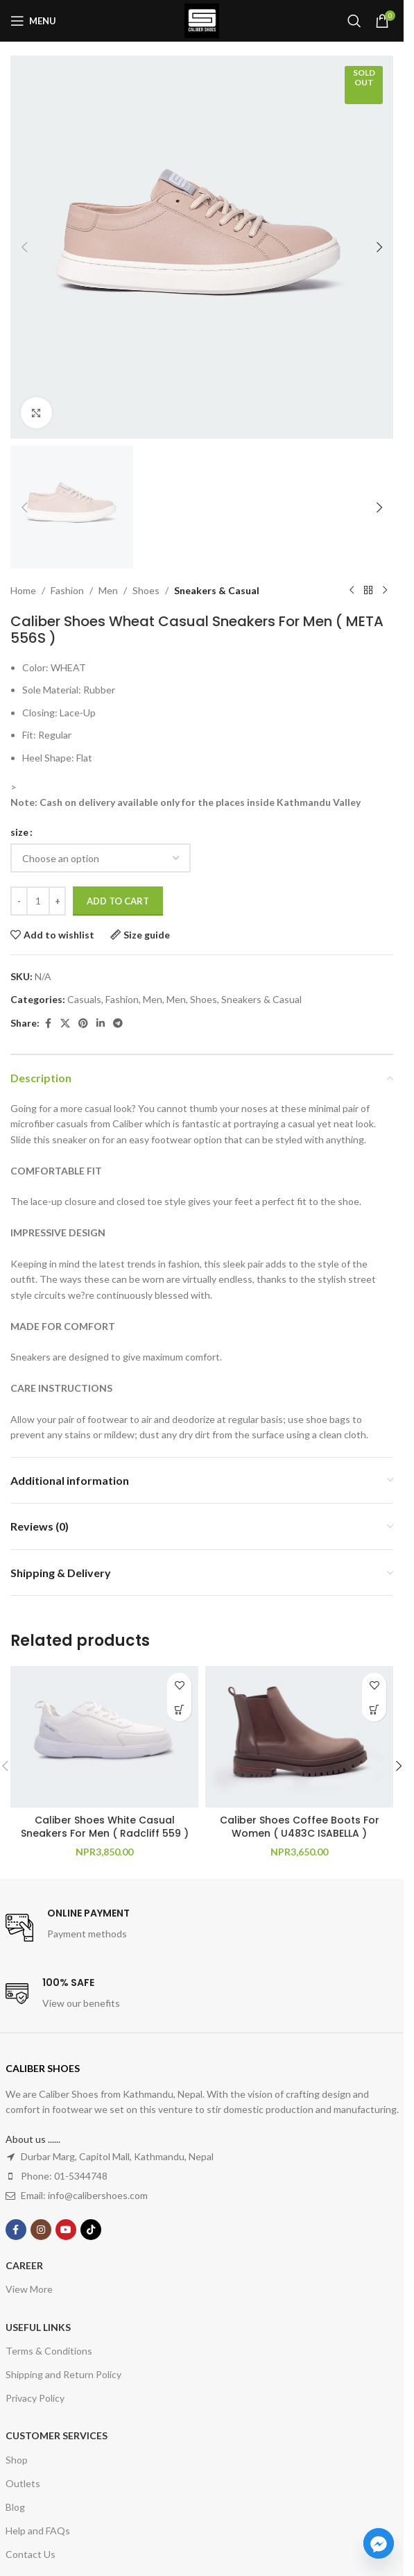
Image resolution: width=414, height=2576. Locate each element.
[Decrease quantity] (19, 901)
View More (29, 2289)
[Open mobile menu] (33, 21)
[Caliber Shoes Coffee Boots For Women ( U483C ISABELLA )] (299, 1736)
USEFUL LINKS (38, 2327)
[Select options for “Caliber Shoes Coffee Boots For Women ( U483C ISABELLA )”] (374, 1709)
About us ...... (33, 2139)
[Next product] (385, 590)
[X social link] (65, 1023)
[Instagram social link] (41, 2229)
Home (23, 590)
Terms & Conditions (49, 2351)
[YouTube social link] (65, 2229)
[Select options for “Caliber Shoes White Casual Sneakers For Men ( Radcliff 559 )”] (179, 1709)
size (19, 832)
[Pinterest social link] (83, 1023)
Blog (15, 2507)
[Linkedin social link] (100, 1023)
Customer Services (56, 2435)
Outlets (23, 2483)
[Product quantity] (38, 901)
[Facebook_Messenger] (378, 2543)
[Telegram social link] (118, 1023)
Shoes (145, 590)
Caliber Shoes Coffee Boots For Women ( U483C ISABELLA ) (299, 1827)
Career (24, 2265)
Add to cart (118, 901)
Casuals (84, 999)
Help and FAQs (38, 2530)
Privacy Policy (35, 2398)
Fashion (67, 590)
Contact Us (30, 2554)
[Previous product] (351, 590)
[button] (24, 247)
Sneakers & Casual (216, 590)
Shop (17, 2460)
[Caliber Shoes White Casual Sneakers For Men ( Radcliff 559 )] (104, 1736)
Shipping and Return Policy (63, 2374)
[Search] (354, 21)
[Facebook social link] (48, 1023)
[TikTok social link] (90, 2229)
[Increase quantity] (57, 901)
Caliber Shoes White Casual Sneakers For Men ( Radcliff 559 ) (105, 1827)
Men (108, 590)
